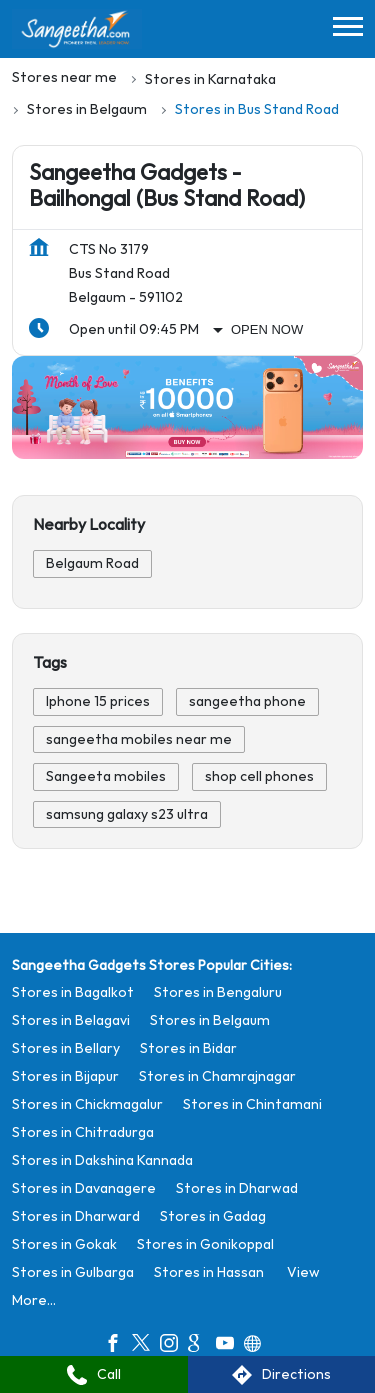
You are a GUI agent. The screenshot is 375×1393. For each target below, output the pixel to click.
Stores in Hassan (209, 1271)
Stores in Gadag (213, 1215)
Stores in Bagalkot (73, 991)
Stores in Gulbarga (73, 1271)
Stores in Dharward (76, 1215)
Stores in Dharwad (237, 1187)
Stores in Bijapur (65, 1075)
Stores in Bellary (66, 1047)
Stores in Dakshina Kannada (102, 1159)
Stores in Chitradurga (83, 1131)
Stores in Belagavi (71, 1019)
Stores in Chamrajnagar (217, 1075)
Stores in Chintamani (252, 1103)
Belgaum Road (92, 563)
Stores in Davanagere (84, 1187)
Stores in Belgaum (210, 1019)
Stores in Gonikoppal (205, 1243)
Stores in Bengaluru (218, 991)
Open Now (267, 329)
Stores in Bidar (188, 1047)
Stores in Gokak (64, 1243)
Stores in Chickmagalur (87, 1103)
